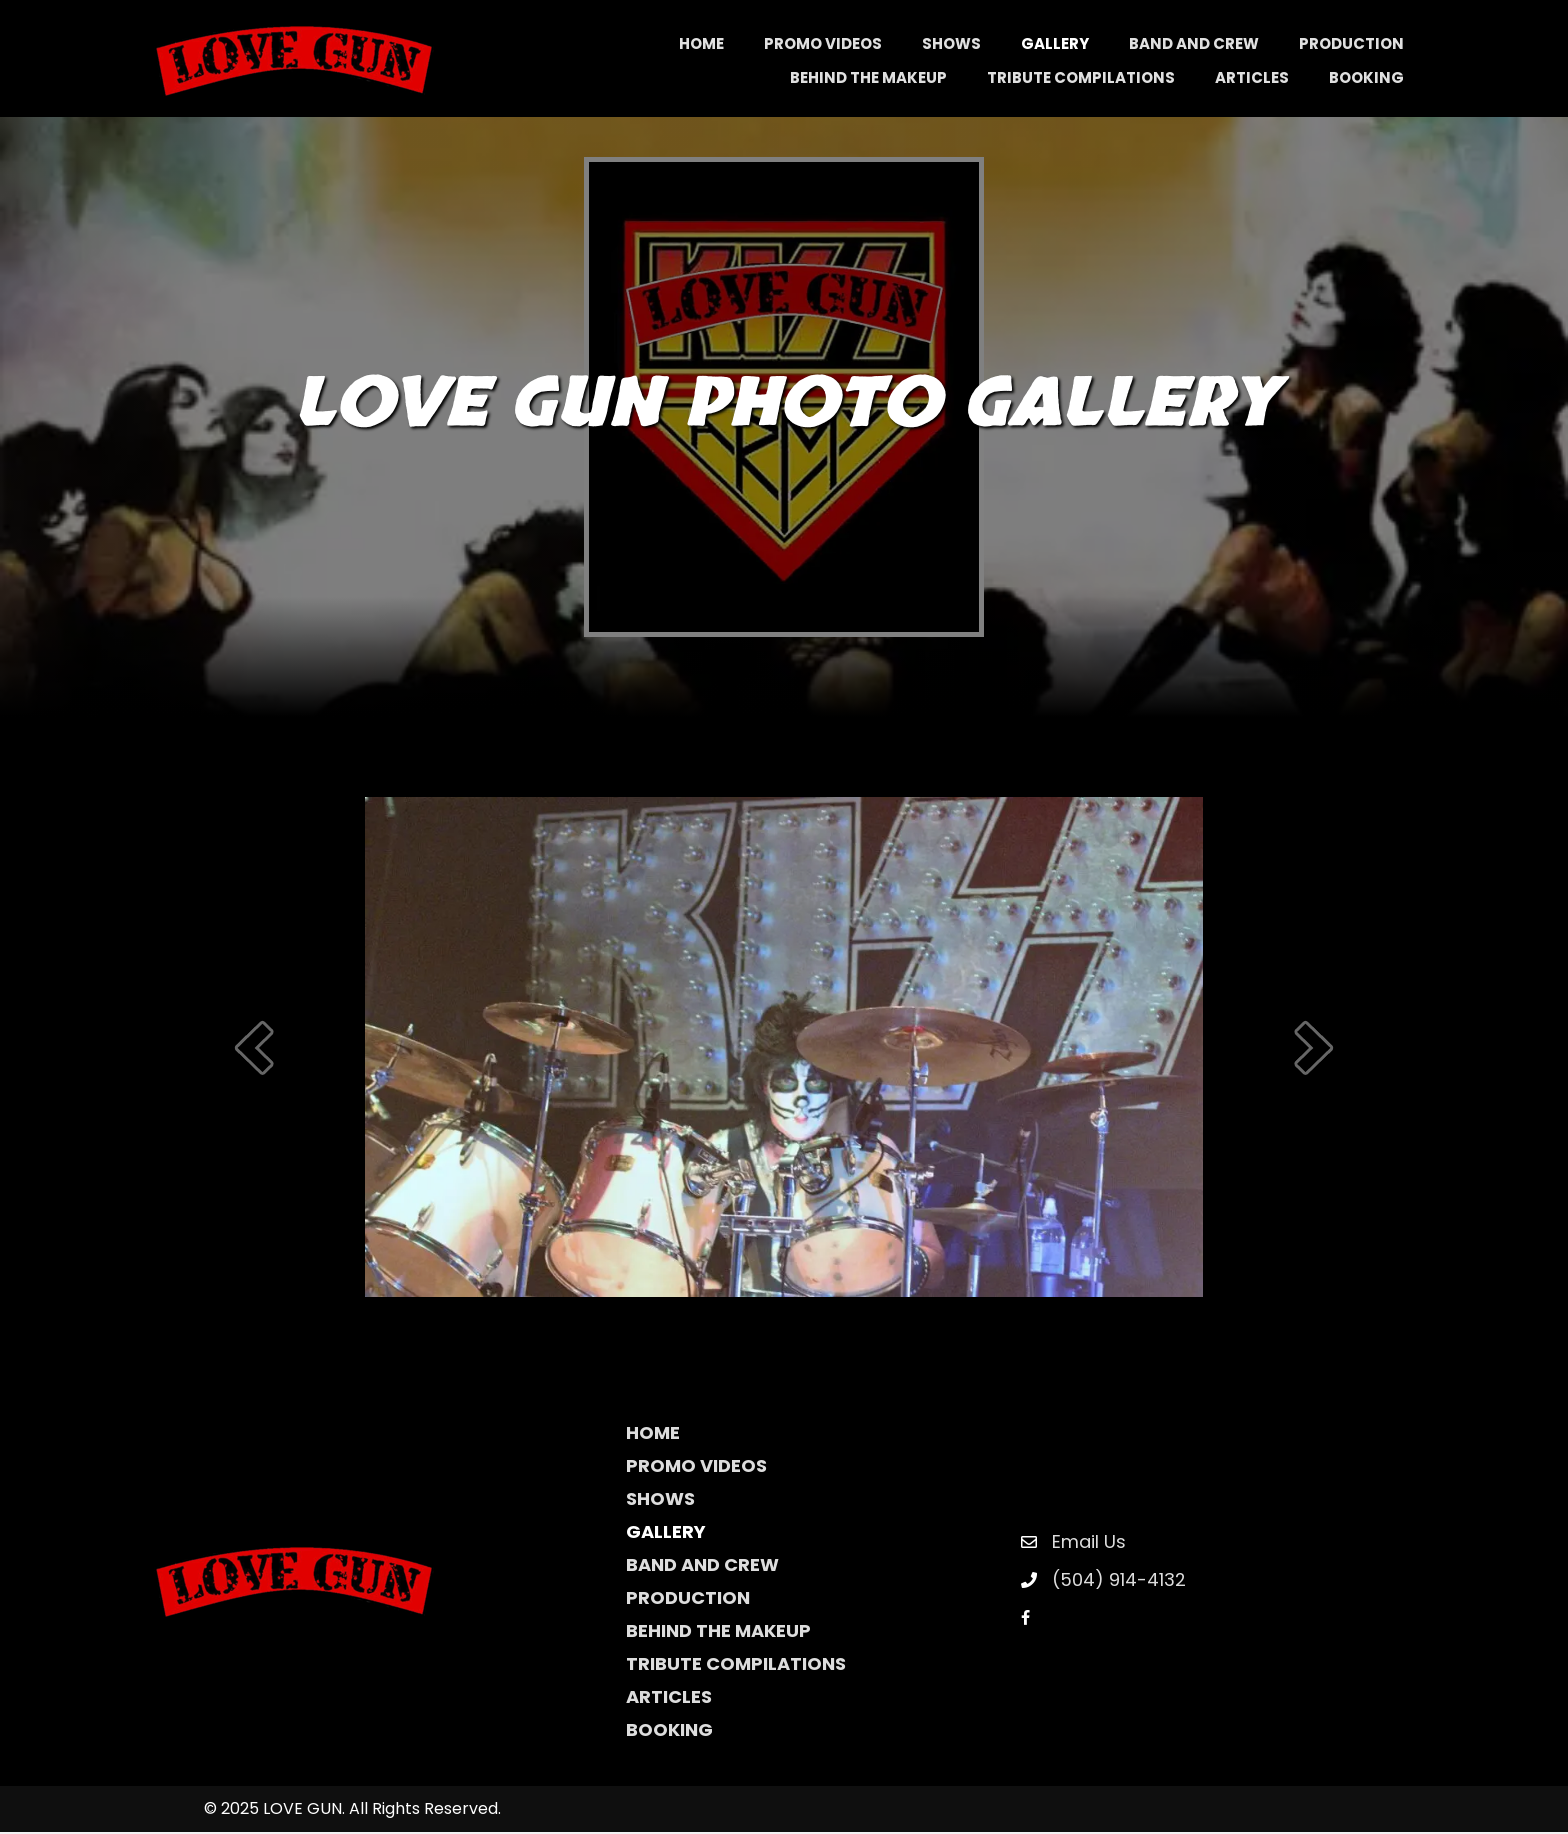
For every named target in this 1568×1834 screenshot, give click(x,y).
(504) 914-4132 (1119, 1581)
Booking (669, 1731)
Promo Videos (696, 1467)
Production (688, 1599)
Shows (660, 1500)
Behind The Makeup (718, 1632)
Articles (669, 1698)
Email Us (1089, 1543)
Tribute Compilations (736, 1665)
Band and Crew (702, 1566)
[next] (1314, 1049)
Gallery (666, 1533)
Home (653, 1434)
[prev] (254, 1049)
